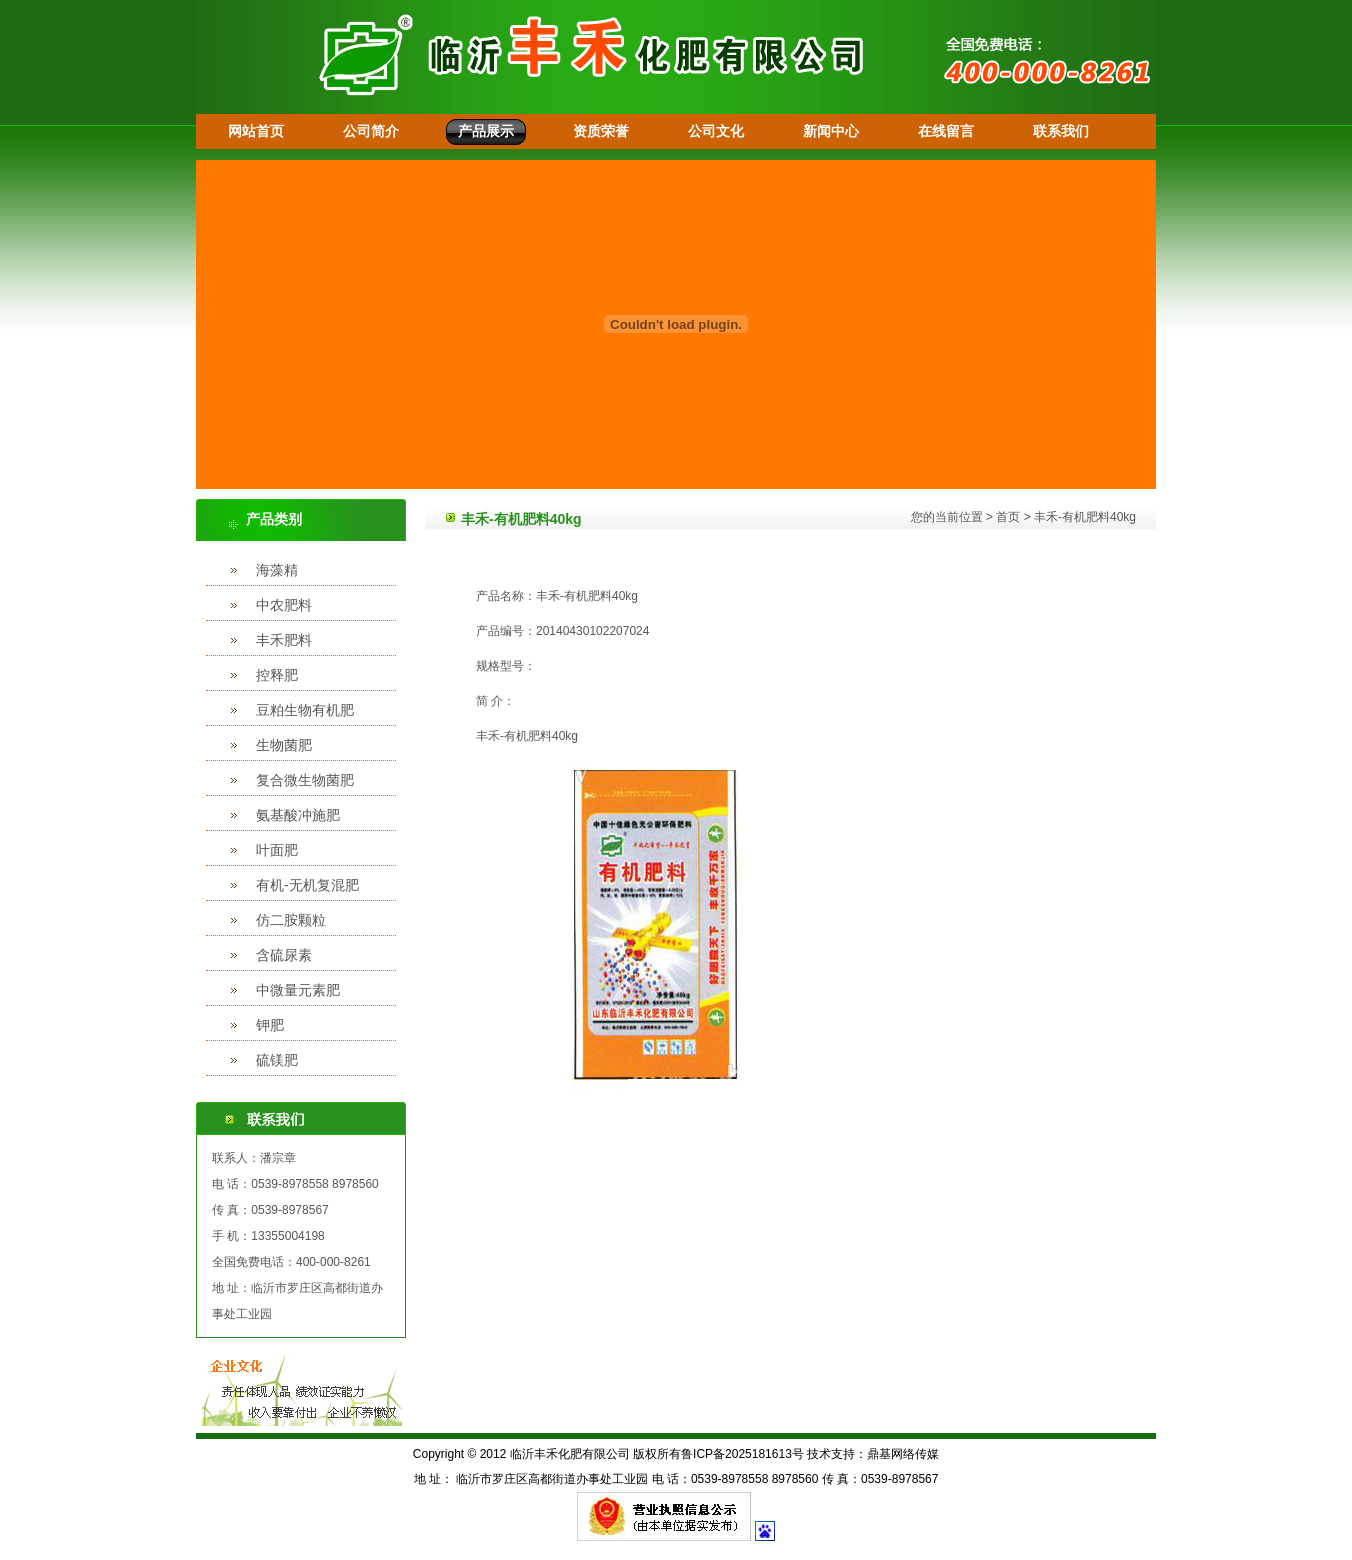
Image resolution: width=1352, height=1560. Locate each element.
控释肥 (277, 675)
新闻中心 (831, 131)
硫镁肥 (277, 1060)
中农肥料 (284, 605)
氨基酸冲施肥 (298, 815)
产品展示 (486, 131)
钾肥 (270, 1025)
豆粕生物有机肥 (305, 710)
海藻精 (277, 570)
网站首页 (256, 131)
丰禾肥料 (284, 640)
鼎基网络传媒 (903, 1454)
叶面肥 (277, 850)
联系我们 (1061, 131)
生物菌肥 (284, 745)
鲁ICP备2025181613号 (742, 1454)
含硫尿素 (284, 955)
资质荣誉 (601, 131)
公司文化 (716, 131)
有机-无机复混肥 (307, 885)
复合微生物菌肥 (305, 780)
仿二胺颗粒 (291, 920)
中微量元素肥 (298, 990)
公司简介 (371, 131)
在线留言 (946, 131)
